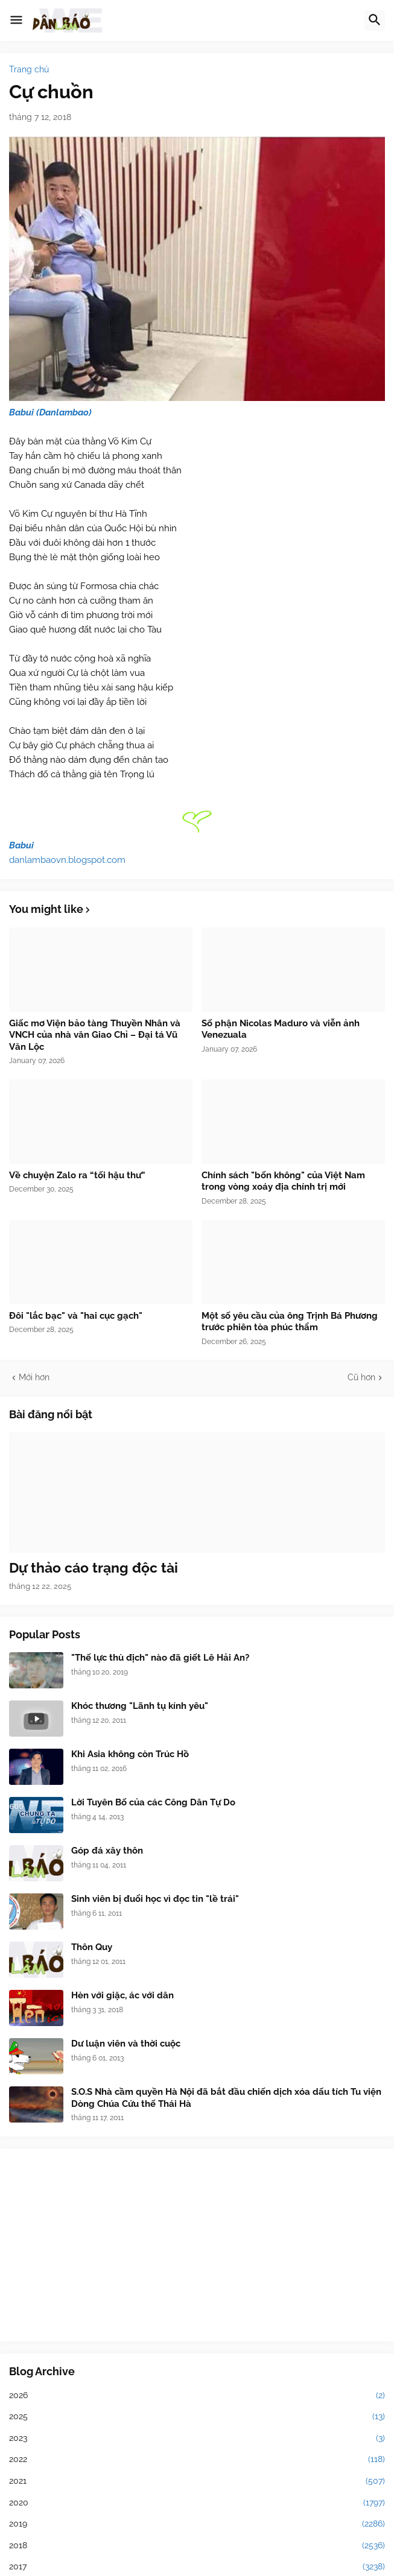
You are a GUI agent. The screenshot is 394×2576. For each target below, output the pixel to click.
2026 (197, 2396)
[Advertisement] (197, 2245)
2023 (197, 2438)
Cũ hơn (361, 1377)
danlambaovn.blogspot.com (67, 859)
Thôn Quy (91, 1947)
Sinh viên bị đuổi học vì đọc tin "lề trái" (155, 1898)
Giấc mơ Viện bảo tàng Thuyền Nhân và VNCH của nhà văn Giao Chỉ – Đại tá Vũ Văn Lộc (94, 1035)
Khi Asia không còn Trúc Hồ (130, 1754)
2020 (197, 2503)
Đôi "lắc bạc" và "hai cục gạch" (75, 1315)
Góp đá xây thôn (107, 1850)
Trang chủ (29, 69)
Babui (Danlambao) (50, 412)
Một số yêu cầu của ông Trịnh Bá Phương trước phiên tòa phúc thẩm (290, 1321)
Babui (21, 845)
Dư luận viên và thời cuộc (125, 2043)
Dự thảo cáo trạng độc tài (93, 1567)
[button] (16, 20)
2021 (197, 2481)
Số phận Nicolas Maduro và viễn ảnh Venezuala (281, 1029)
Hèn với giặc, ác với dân (122, 1995)
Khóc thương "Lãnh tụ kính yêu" (139, 1705)
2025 (197, 2417)
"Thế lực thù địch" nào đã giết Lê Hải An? (160, 1657)
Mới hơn (34, 1377)
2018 (197, 2546)
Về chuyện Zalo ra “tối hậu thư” (77, 1175)
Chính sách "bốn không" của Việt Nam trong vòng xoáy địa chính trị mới (283, 1181)
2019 (197, 2524)
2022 (197, 2460)
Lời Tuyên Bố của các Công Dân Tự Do (153, 1802)
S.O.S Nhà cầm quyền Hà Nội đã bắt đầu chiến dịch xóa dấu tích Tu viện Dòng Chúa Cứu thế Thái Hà (226, 2097)
